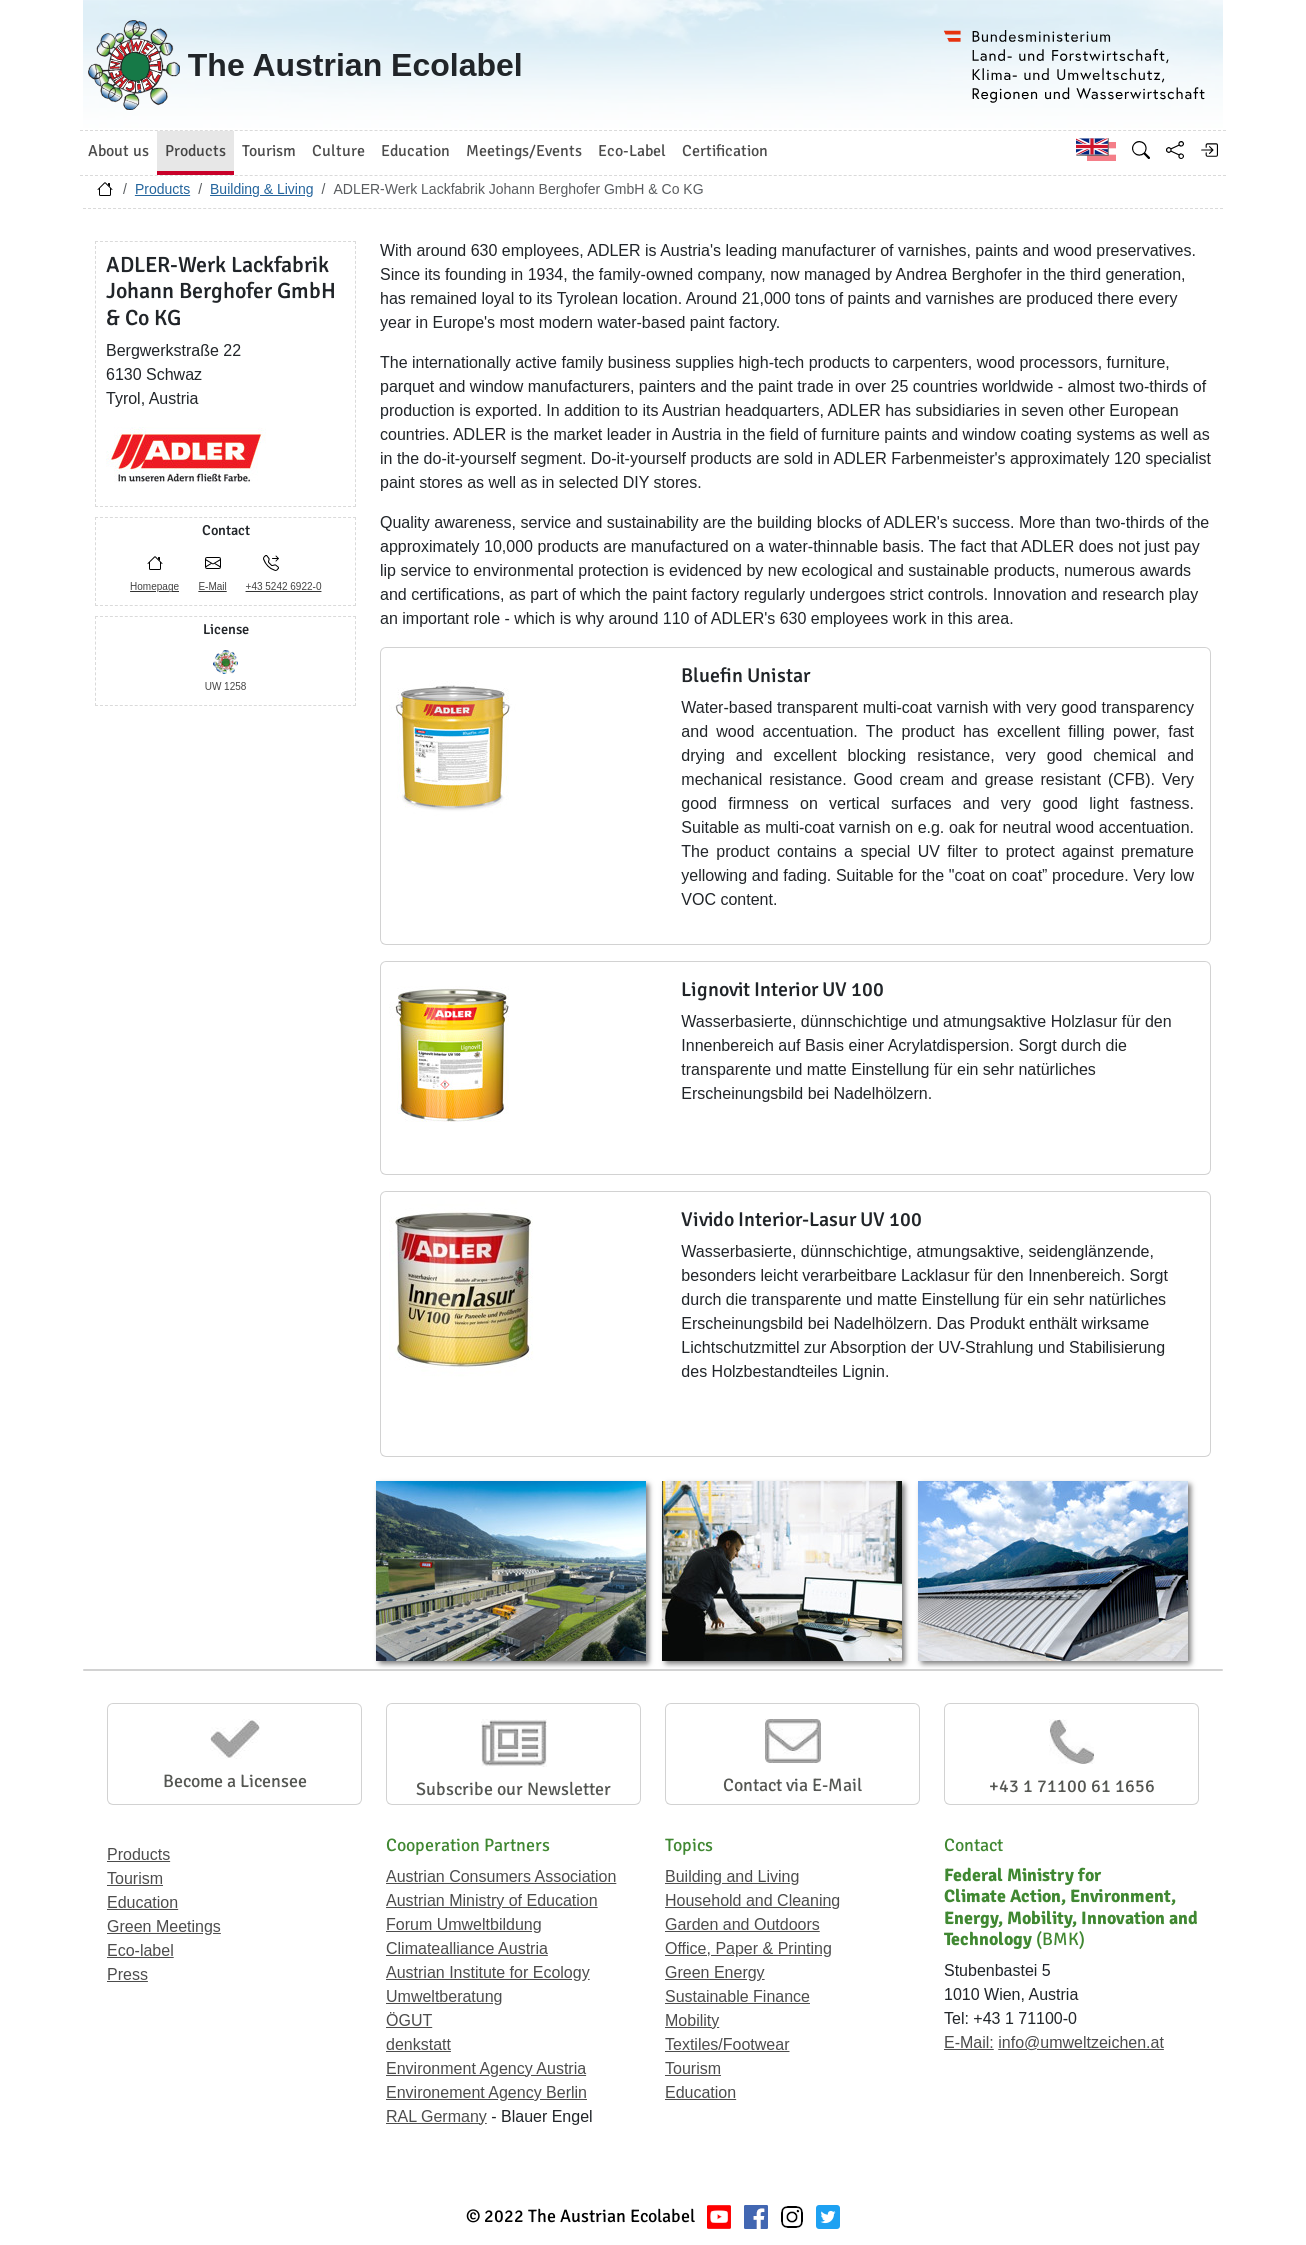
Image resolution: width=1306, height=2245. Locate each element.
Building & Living (262, 189)
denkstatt (418, 2044)
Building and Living (732, 1876)
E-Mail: (969, 2042)
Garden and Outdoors (742, 1924)
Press (127, 1974)
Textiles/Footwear (727, 2044)
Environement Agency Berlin (486, 2092)
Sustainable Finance (737, 1996)
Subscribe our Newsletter (513, 1789)
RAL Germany (436, 2116)
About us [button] (118, 151)
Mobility (692, 2020)
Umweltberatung (444, 1996)
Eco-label (140, 1950)
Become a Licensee (235, 1781)
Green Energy (715, 1972)
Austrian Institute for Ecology (488, 1972)
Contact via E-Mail (792, 1785)
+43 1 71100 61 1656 (1072, 1786)
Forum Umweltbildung (464, 1924)
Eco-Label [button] (632, 151)
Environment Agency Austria (486, 2068)
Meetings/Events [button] (524, 151)
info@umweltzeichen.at (1081, 2042)
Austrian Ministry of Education (492, 1900)
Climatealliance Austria (467, 1948)
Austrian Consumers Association (501, 1876)
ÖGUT (409, 2020)
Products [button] (195, 151)
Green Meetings (164, 1926)
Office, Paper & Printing (748, 1948)
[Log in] (1209, 150)
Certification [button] (725, 151)
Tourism (135, 1878)
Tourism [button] (269, 151)
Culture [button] (338, 151)
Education (142, 1902)
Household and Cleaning (752, 1900)
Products (162, 189)
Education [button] (415, 151)
